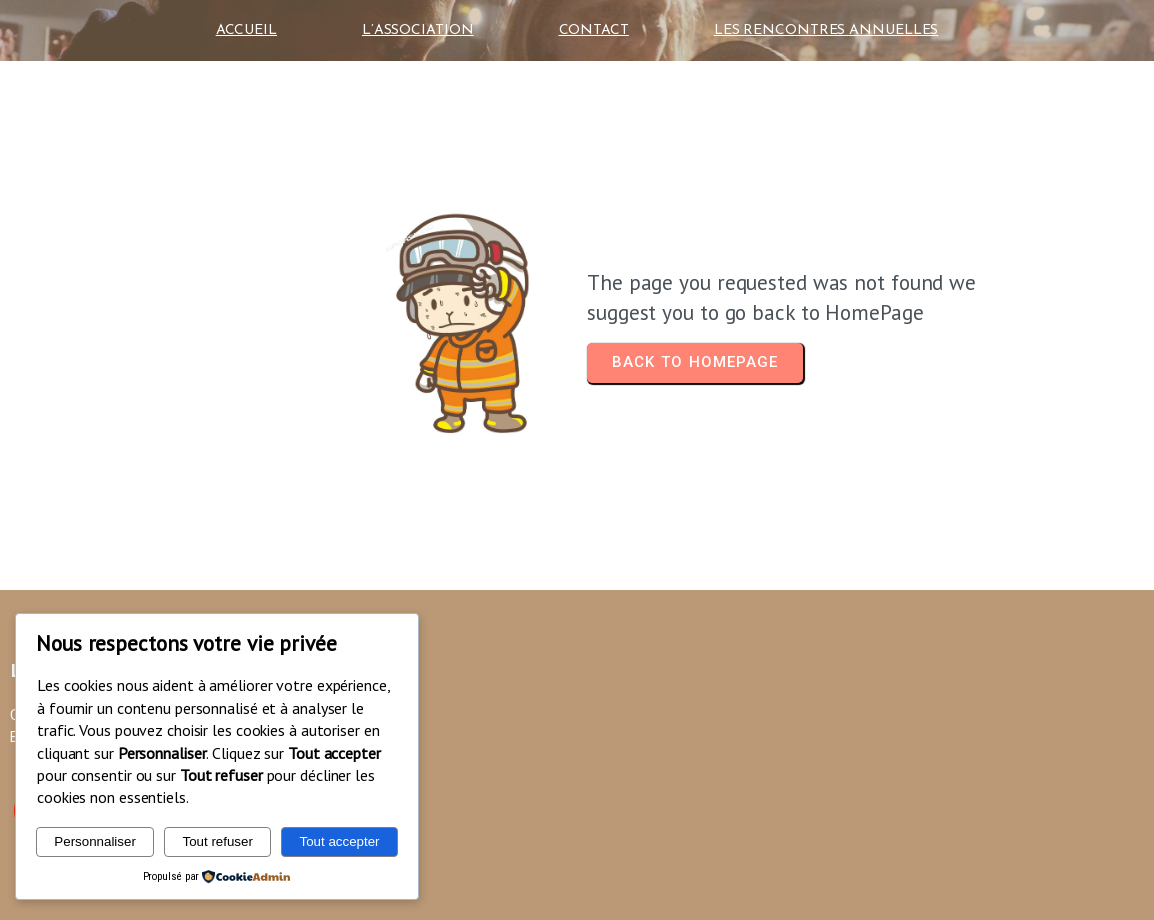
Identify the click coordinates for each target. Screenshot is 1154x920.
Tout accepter (340, 841)
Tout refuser (217, 841)
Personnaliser (95, 841)
